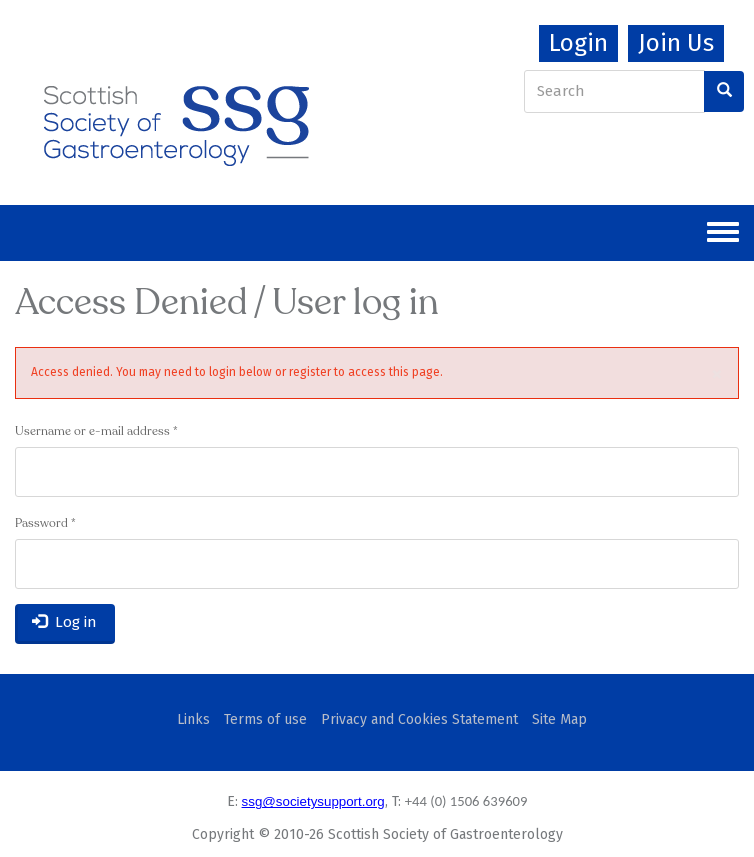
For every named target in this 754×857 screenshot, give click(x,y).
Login (578, 43)
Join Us (676, 43)
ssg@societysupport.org (313, 801)
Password (45, 524)
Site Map (559, 719)
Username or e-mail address (96, 432)
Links (193, 719)
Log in (64, 622)
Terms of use (265, 719)
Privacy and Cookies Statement (419, 719)
